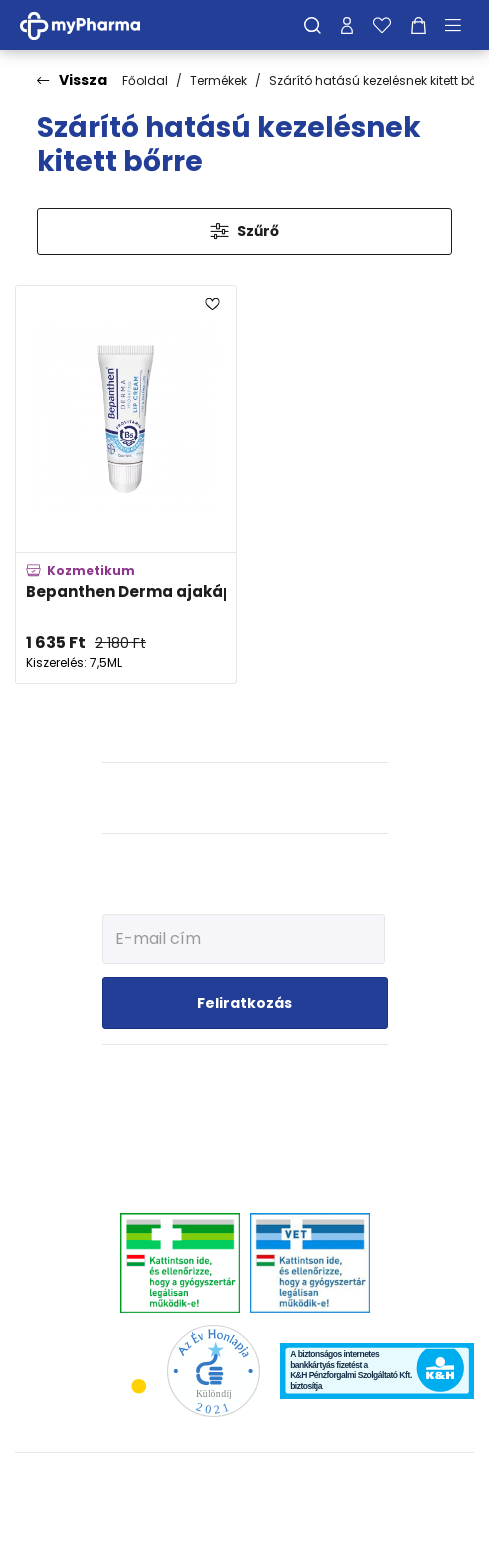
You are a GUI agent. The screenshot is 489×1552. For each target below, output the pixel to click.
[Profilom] (347, 25)
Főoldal (145, 80)
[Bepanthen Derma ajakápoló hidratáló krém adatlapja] (126, 484)
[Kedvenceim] (382, 25)
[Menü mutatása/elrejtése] (460, 25)
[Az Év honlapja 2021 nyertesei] (213, 1370)
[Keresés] (312, 25)
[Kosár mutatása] (418, 25)
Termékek (218, 80)
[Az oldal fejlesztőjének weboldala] (244, 1520)
